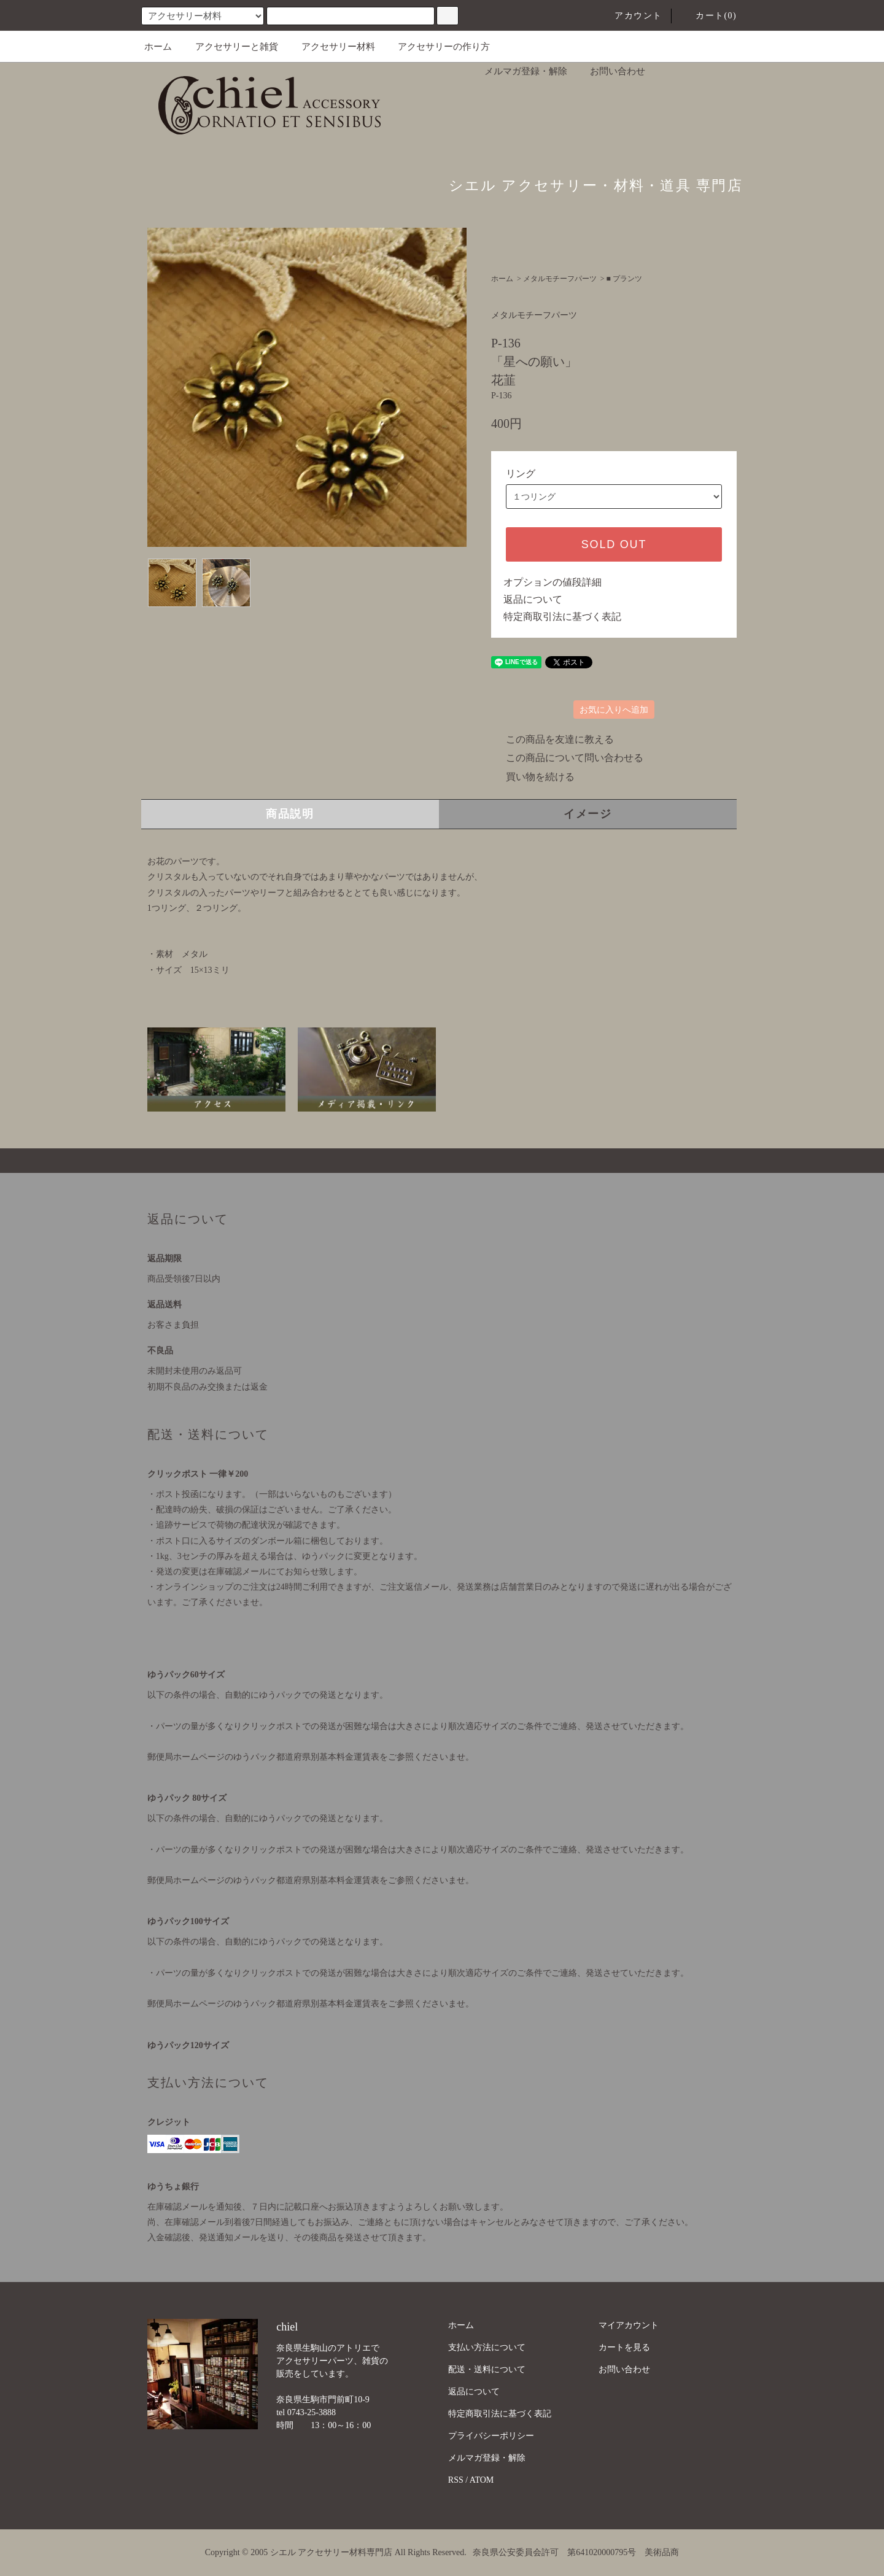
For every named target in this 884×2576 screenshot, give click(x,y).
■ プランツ (624, 278)
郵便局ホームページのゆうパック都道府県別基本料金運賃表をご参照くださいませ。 (310, 1757)
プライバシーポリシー (491, 2435)
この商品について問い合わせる (567, 757)
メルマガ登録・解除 (518, 71)
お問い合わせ (610, 71)
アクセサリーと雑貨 (229, 47)
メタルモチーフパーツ (560, 278)
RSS (455, 2480)
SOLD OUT (613, 544)
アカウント (631, 15)
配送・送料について (486, 2369)
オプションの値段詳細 (552, 582)
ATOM (482, 2480)
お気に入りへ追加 (614, 709)
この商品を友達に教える (552, 739)
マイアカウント (629, 2325)
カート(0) (709, 15)
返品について (532, 599)
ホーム (158, 47)
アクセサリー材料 (331, 47)
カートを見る (624, 2347)
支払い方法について (486, 2347)
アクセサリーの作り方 (436, 47)
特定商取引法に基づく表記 (562, 616)
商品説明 (290, 814)
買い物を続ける (533, 777)
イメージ (588, 814)
